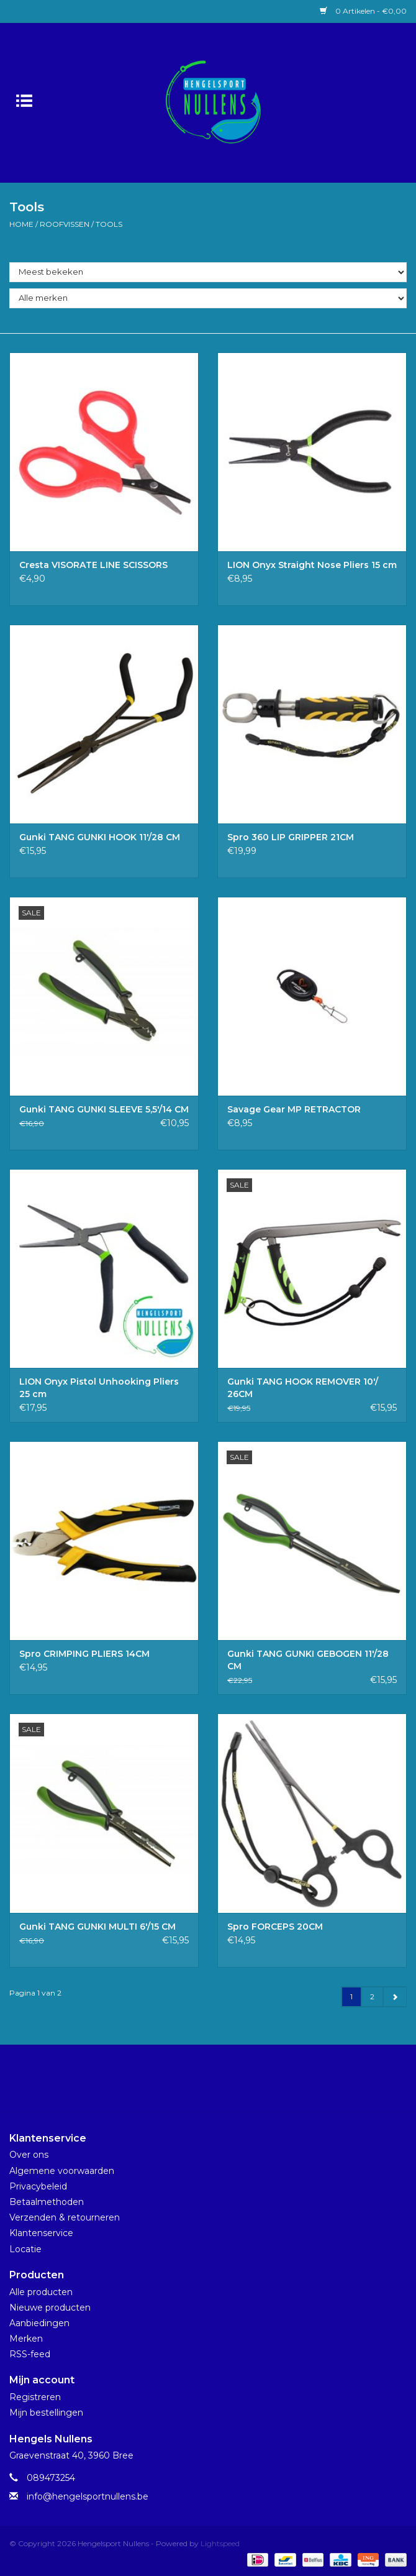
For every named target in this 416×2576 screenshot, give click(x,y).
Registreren (35, 2397)
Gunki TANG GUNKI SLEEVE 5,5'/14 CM (104, 1109)
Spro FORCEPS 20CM (275, 1926)
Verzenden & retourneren (64, 2217)
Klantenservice (41, 2233)
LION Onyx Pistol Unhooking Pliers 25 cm (99, 1388)
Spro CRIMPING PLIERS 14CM (84, 1653)
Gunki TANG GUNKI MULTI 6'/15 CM (97, 1926)
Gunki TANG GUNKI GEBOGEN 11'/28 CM (308, 1660)
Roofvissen (64, 224)
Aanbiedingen (39, 2323)
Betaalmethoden (46, 2201)
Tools (109, 224)
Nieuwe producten (50, 2307)
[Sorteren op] (208, 272)
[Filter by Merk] (208, 298)
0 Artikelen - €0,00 (363, 11)
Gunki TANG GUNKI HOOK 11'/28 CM (99, 837)
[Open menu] (24, 100)
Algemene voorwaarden (61, 2170)
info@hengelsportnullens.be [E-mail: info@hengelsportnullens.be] (87, 2496)
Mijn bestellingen (46, 2412)
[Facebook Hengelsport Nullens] (197, 2082)
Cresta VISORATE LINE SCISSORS (93, 565)
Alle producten (41, 2292)
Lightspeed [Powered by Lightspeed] (220, 2543)
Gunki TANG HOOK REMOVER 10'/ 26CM (302, 1388)
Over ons (28, 2154)
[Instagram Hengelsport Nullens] (219, 2082)
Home (21, 224)
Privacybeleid (38, 2186)
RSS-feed (29, 2354)
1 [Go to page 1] (351, 1996)
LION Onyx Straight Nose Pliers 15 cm (312, 565)
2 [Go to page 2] (372, 1996)
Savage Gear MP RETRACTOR (294, 1109)
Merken (26, 2338)
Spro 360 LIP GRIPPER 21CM (290, 837)
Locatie (25, 2249)
